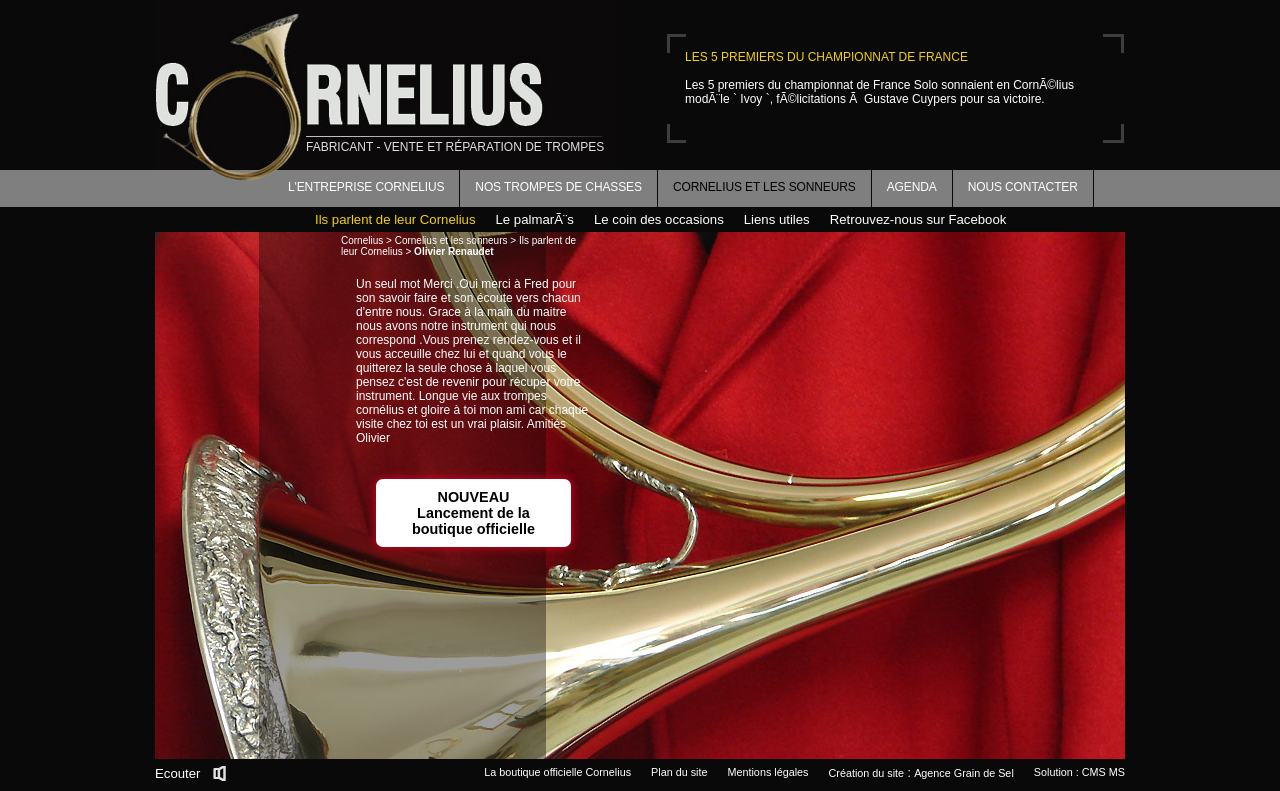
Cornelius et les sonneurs (764, 187)
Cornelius (362, 240)
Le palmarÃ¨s (535, 219)
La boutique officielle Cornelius (557, 772)
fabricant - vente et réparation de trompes (455, 147)
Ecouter (177, 773)
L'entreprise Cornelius (366, 187)
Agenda (912, 187)
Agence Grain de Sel (964, 773)
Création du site (867, 773)
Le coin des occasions (659, 219)
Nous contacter (1023, 187)
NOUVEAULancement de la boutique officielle (473, 513)
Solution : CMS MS (1079, 772)
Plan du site (679, 772)
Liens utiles (777, 219)
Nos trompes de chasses (558, 187)
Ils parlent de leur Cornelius (395, 219)
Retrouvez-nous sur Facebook (918, 219)
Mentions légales (767, 772)
